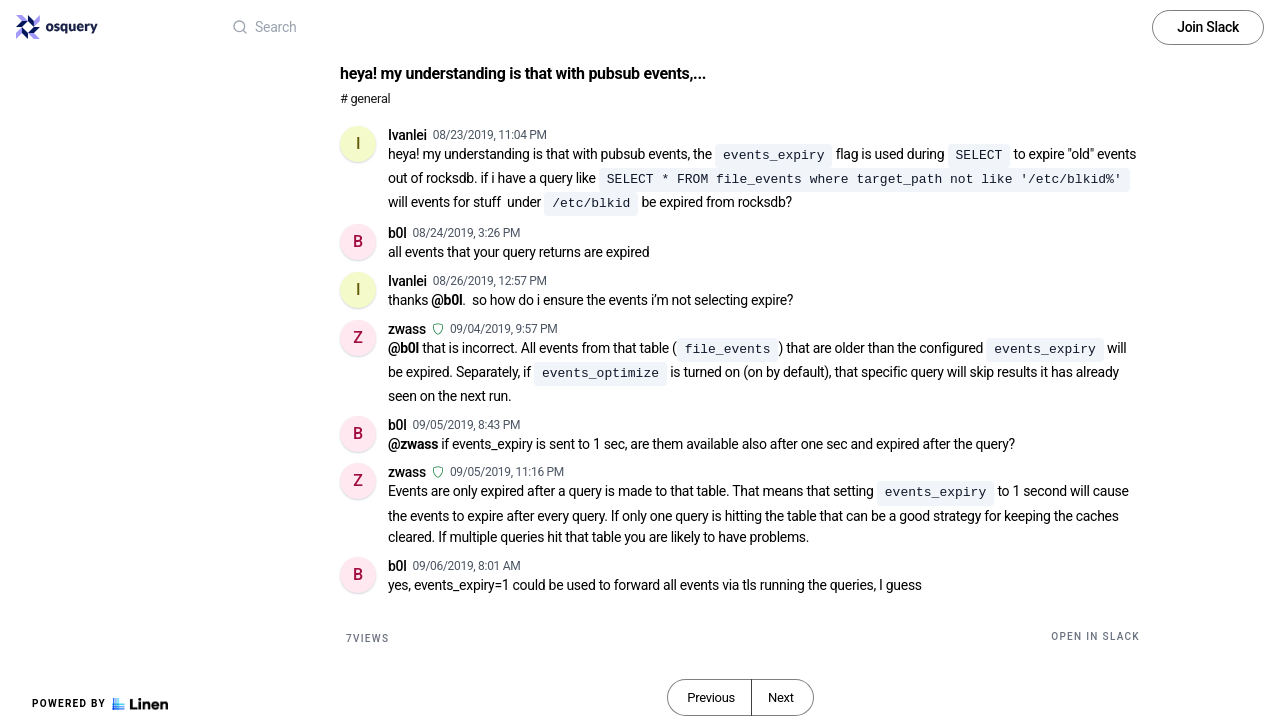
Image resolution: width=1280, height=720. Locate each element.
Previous (711, 697)
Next (781, 697)
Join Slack (1208, 27)
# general (365, 98)
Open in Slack (1095, 636)
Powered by (100, 704)
